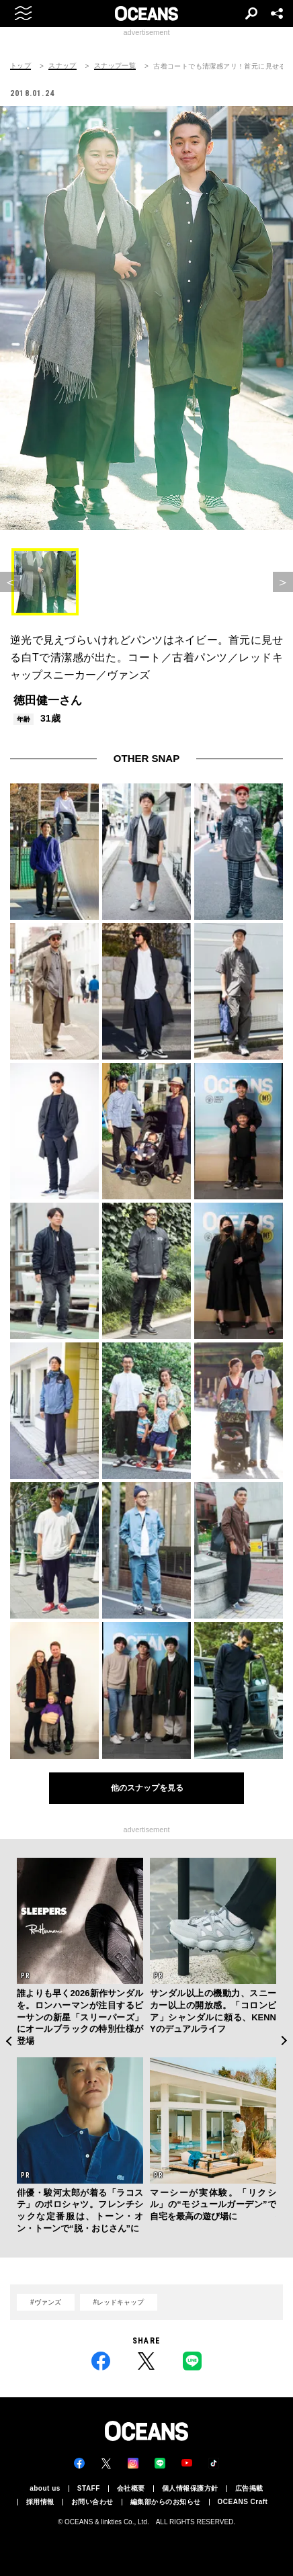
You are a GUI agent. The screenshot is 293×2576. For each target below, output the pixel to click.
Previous (8, 2041)
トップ (20, 65)
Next (284, 2041)
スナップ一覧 (115, 65)
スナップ (62, 65)
